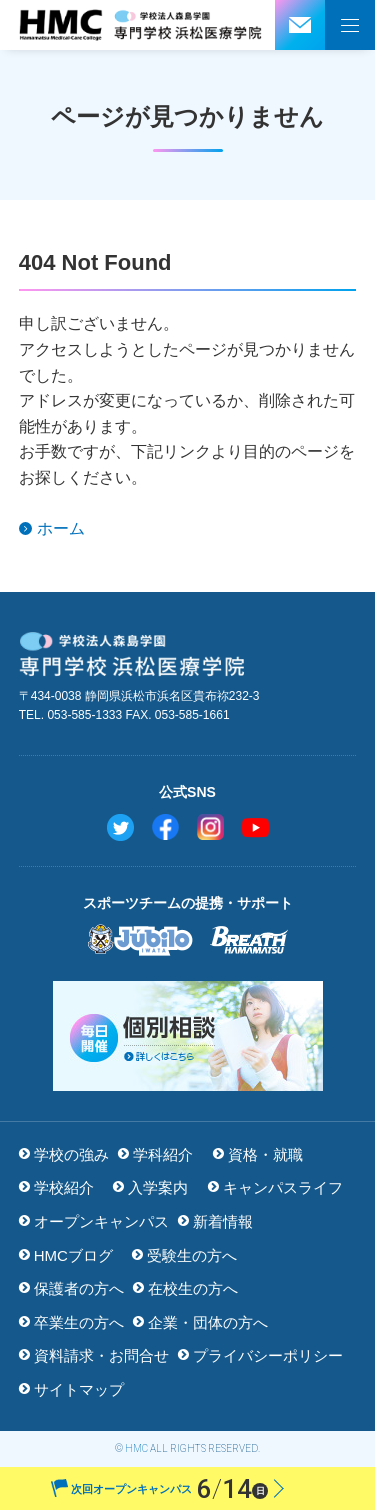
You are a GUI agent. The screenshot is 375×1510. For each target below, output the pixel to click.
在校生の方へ (193, 1288)
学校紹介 (64, 1187)
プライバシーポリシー (268, 1355)
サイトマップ (79, 1389)
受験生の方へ (192, 1255)
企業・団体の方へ (208, 1322)
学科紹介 (163, 1154)
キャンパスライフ (283, 1187)
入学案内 (158, 1187)
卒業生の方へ (79, 1322)
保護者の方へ (79, 1288)
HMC (136, 1448)
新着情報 (223, 1221)
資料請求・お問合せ (101, 1355)
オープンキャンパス (101, 1221)
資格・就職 (265, 1154)
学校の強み (71, 1154)
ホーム (61, 528)
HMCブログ (73, 1255)
